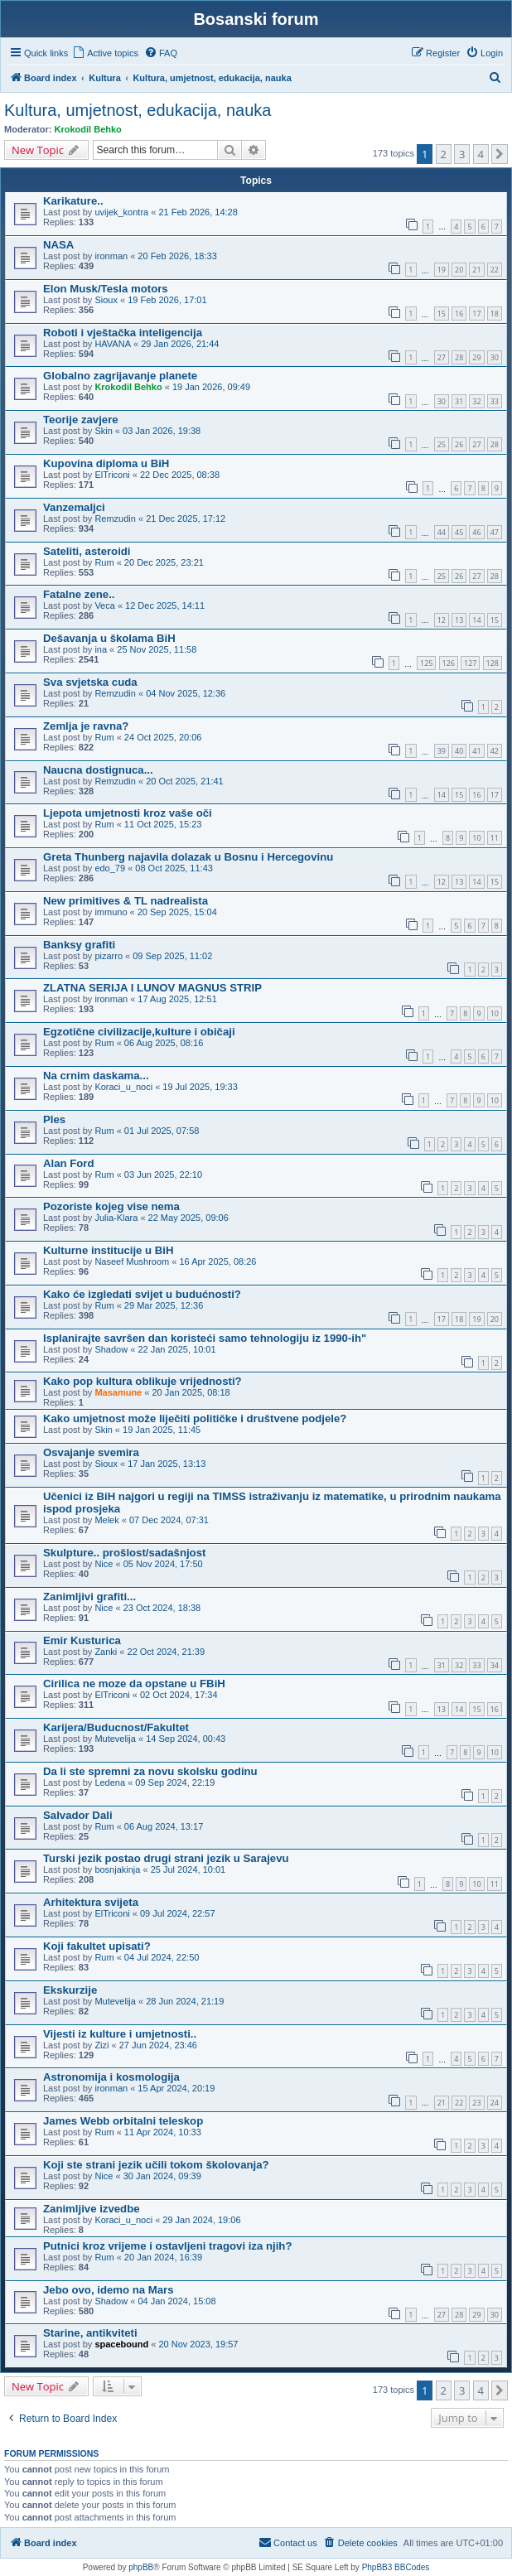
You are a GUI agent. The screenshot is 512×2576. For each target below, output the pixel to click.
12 (441, 620)
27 (441, 357)
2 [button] (444, 154)
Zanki (105, 1652)
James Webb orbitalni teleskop (123, 2121)
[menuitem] (105, 53)
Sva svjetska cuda (90, 682)
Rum (104, 562)
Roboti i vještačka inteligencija (122, 332)
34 (494, 1665)
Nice (103, 1564)
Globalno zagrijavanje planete (120, 375)
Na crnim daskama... (96, 1075)
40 (459, 750)
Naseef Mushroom (131, 1261)
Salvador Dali (78, 1815)
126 (448, 663)
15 (441, 313)
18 (494, 313)
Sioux (106, 300)
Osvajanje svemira (91, 1452)
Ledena (109, 1782)
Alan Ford (68, 1163)
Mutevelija (115, 1739)
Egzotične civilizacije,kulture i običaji (139, 1031)
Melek (106, 1520)
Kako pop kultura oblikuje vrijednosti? (142, 1381)
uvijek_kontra (121, 212)
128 (492, 663)
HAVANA (112, 344)
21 (476, 269)
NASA (58, 245)
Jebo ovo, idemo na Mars (108, 2290)
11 (494, 837)
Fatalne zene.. (78, 594)
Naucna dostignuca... (98, 770)
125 (426, 663)
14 (476, 620)
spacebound (121, 2344)
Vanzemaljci (74, 507)
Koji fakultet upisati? (97, 1946)
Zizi (101, 2045)
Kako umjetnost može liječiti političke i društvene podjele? (194, 1418)
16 (459, 313)
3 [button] (462, 154)
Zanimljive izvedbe (91, 2208)
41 (476, 750)
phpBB (140, 2567)
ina (100, 649)
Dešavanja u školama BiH (109, 638)
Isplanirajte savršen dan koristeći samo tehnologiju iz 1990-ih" (204, 1338)
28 (459, 357)
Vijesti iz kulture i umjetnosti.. (119, 2034)
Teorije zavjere (80, 419)
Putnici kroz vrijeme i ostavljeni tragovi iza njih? (167, 2246)
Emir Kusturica (82, 1640)
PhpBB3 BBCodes (396, 2567)
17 (476, 313)
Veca (104, 605)
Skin (103, 431)
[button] (499, 154)
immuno (110, 912)
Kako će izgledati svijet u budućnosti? (142, 1294)
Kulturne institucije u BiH (108, 1250)
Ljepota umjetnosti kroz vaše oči (127, 813)
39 (441, 750)
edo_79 (109, 868)
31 (459, 401)
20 (459, 269)
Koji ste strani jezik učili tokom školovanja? (156, 2165)
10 (476, 837)
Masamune (118, 1392)
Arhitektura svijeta (90, 1902)
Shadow (111, 1349)
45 (459, 532)
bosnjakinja (117, 1869)
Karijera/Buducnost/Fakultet (116, 1727)
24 (494, 2102)
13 (459, 620)
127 (470, 663)
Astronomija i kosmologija (111, 2077)
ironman (111, 256)
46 (476, 532)
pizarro (108, 956)
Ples (54, 1119)
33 (494, 401)
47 (494, 532)
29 (476, 357)
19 (441, 269)
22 (494, 269)
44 (441, 532)
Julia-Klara (116, 1218)
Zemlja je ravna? (85, 726)
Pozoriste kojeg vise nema (111, 1206)
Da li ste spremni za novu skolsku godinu (150, 1771)
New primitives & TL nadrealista (125, 901)
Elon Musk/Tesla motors (105, 288)
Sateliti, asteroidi (87, 551)
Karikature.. (73, 201)
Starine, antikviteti (90, 2333)
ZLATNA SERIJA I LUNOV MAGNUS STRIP (152, 988)
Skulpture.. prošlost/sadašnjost (124, 1552)
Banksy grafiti (79, 944)
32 (476, 401)
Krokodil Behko (88, 129)
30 (494, 357)
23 (476, 2102)
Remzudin (115, 518)
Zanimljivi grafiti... (89, 1596)
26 (459, 444)
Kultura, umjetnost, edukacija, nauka (137, 110)
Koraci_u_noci (123, 1087)
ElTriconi (111, 475)
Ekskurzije (70, 1990)
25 (441, 444)
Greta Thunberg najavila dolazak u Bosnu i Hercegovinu (188, 857)
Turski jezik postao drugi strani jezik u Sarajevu (166, 1858)
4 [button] (481, 154)
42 (494, 750)
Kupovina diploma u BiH (106, 463)
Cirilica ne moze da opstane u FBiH (134, 1683)
